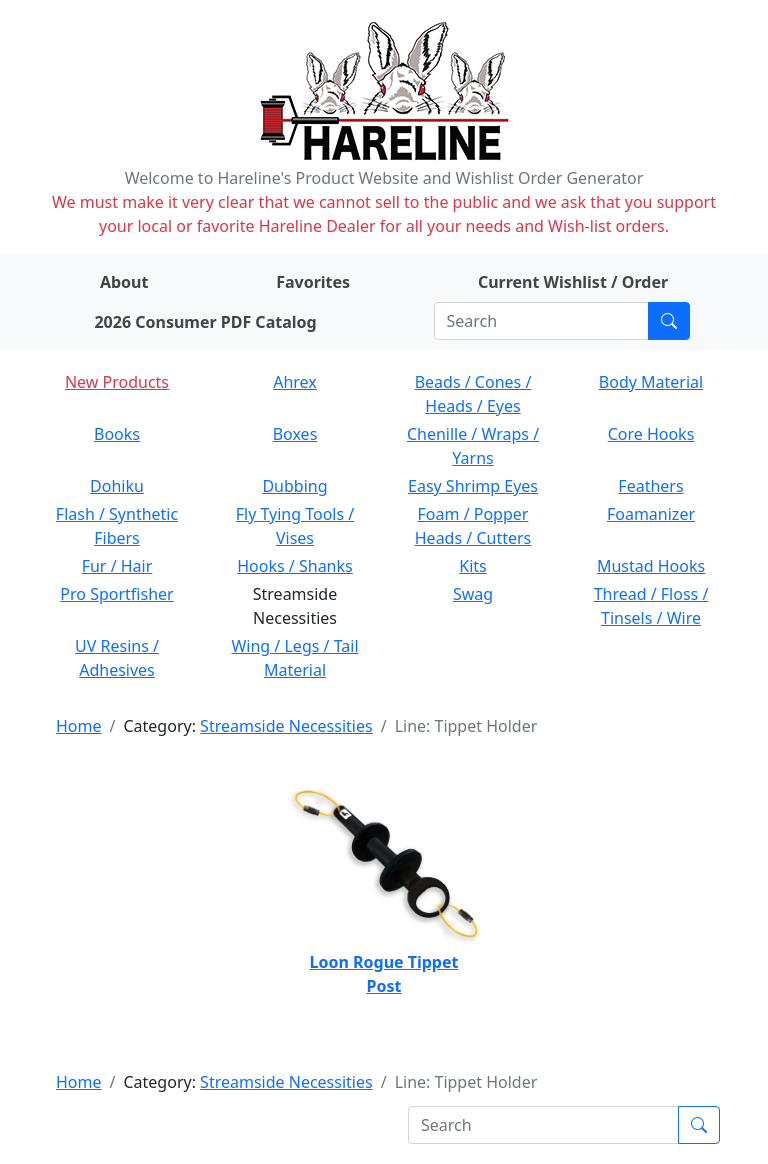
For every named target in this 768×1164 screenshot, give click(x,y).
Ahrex (295, 382)
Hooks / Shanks (294, 566)
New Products (117, 382)
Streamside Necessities (286, 726)
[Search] (541, 321)
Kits (472, 566)
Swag (473, 594)
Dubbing (294, 486)
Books (117, 434)
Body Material (651, 382)
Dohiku (117, 486)
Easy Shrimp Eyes (473, 486)
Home (79, 726)
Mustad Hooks (651, 566)
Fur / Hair (117, 566)
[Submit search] (669, 321)
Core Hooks (651, 434)
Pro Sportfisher (116, 594)
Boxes (295, 434)
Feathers (650, 486)
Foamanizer (651, 514)
